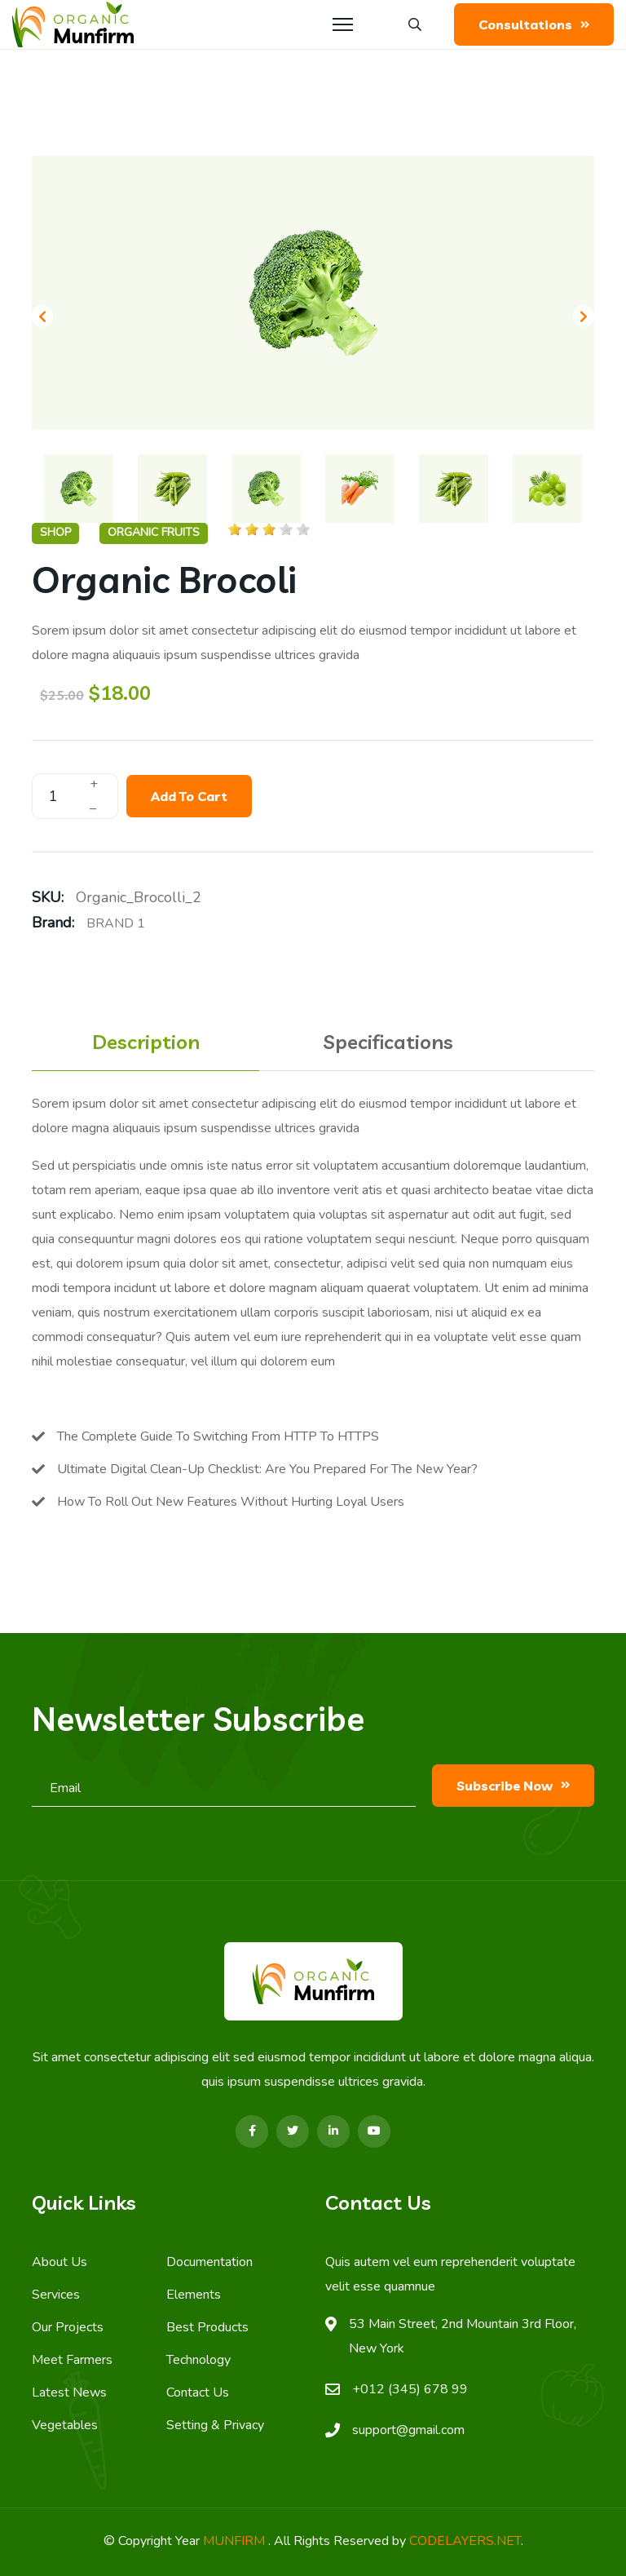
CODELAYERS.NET (465, 2541)
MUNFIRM (235, 2541)
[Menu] (343, 24)
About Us (59, 2262)
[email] (224, 1793)
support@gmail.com (408, 2430)
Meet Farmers (72, 2360)
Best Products (207, 2327)
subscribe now (513, 1785)
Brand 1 (115, 923)
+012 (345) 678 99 (410, 2389)
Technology (198, 2360)
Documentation (209, 2262)
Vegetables (65, 2425)
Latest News (69, 2392)
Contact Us (197, 2392)
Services (56, 2295)
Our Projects (68, 2327)
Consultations (533, 24)
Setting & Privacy (215, 2425)
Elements (193, 2295)
